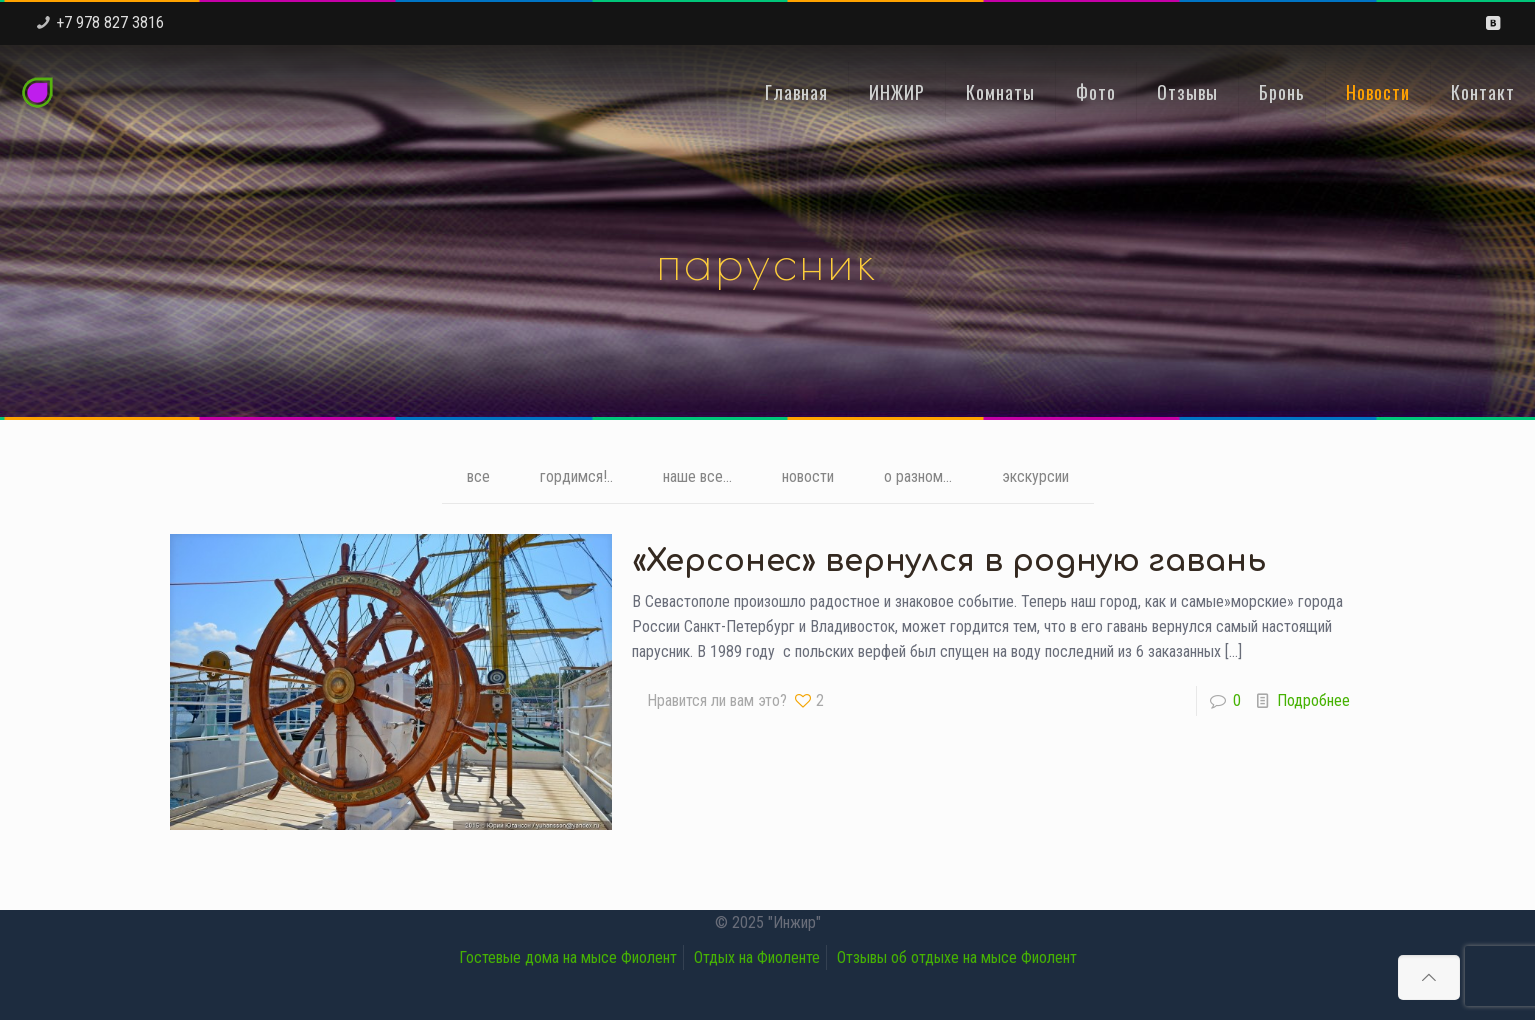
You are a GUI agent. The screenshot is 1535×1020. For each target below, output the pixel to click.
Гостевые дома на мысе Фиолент (568, 957)
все (478, 476)
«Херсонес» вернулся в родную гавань (949, 561)
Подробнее (1313, 700)
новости (808, 476)
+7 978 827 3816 (110, 22)
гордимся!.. (576, 476)
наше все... (697, 476)
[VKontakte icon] (1492, 23)
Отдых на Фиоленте (757, 957)
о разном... (918, 476)
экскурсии (1035, 476)
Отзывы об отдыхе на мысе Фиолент (957, 957)
